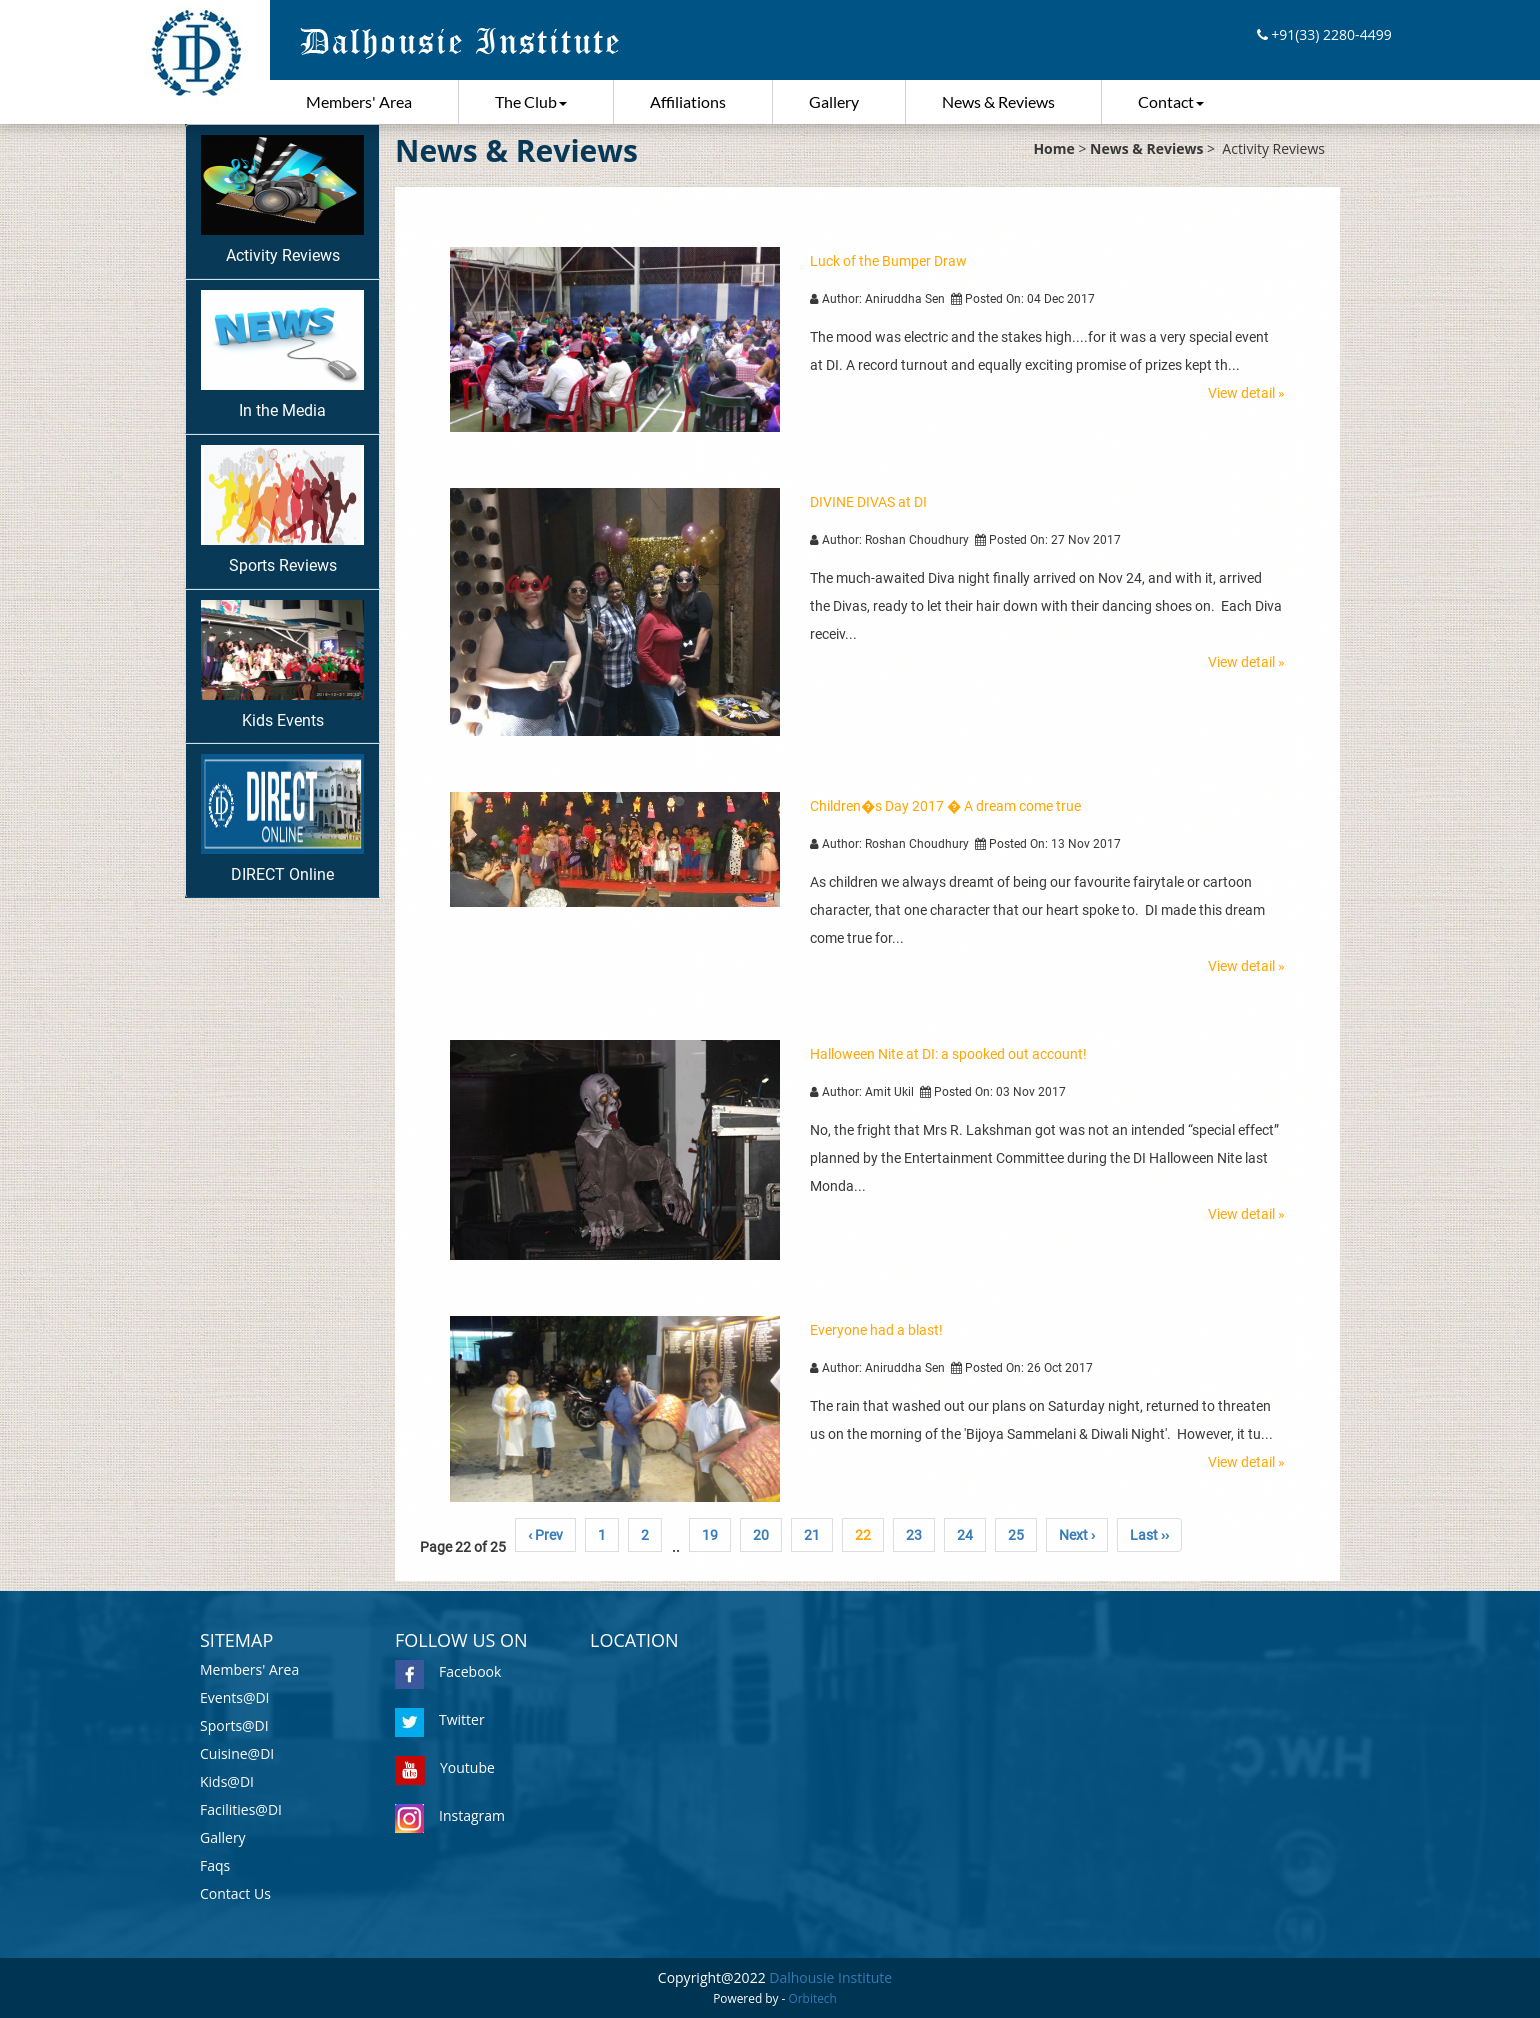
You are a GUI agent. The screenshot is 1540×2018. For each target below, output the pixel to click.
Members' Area (359, 101)
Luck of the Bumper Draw (888, 261)
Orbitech (813, 1998)
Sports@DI (234, 1725)
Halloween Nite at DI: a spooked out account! (948, 1054)
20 (761, 1535)
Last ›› (1149, 1535)
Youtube (445, 1767)
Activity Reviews (282, 200)
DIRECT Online (282, 819)
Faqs (215, 1865)
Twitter (440, 1719)
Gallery (834, 101)
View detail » (1246, 393)
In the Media (282, 355)
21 (812, 1535)
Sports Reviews (282, 510)
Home (1053, 148)
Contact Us (235, 1893)
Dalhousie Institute (830, 1977)
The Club (531, 101)
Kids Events (282, 665)
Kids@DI (227, 1781)
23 (914, 1535)
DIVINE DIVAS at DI (868, 502)
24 (965, 1535)
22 (863, 1535)
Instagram (450, 1815)
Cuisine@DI (237, 1753)
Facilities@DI (241, 1809)
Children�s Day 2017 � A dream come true (945, 806)
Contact (1171, 101)
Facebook (448, 1671)
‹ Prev (545, 1535)
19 (710, 1535)
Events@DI (235, 1697)
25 (1016, 1535)
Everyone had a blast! (876, 1330)
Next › (1077, 1535)
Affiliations (688, 101)
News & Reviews (998, 101)
